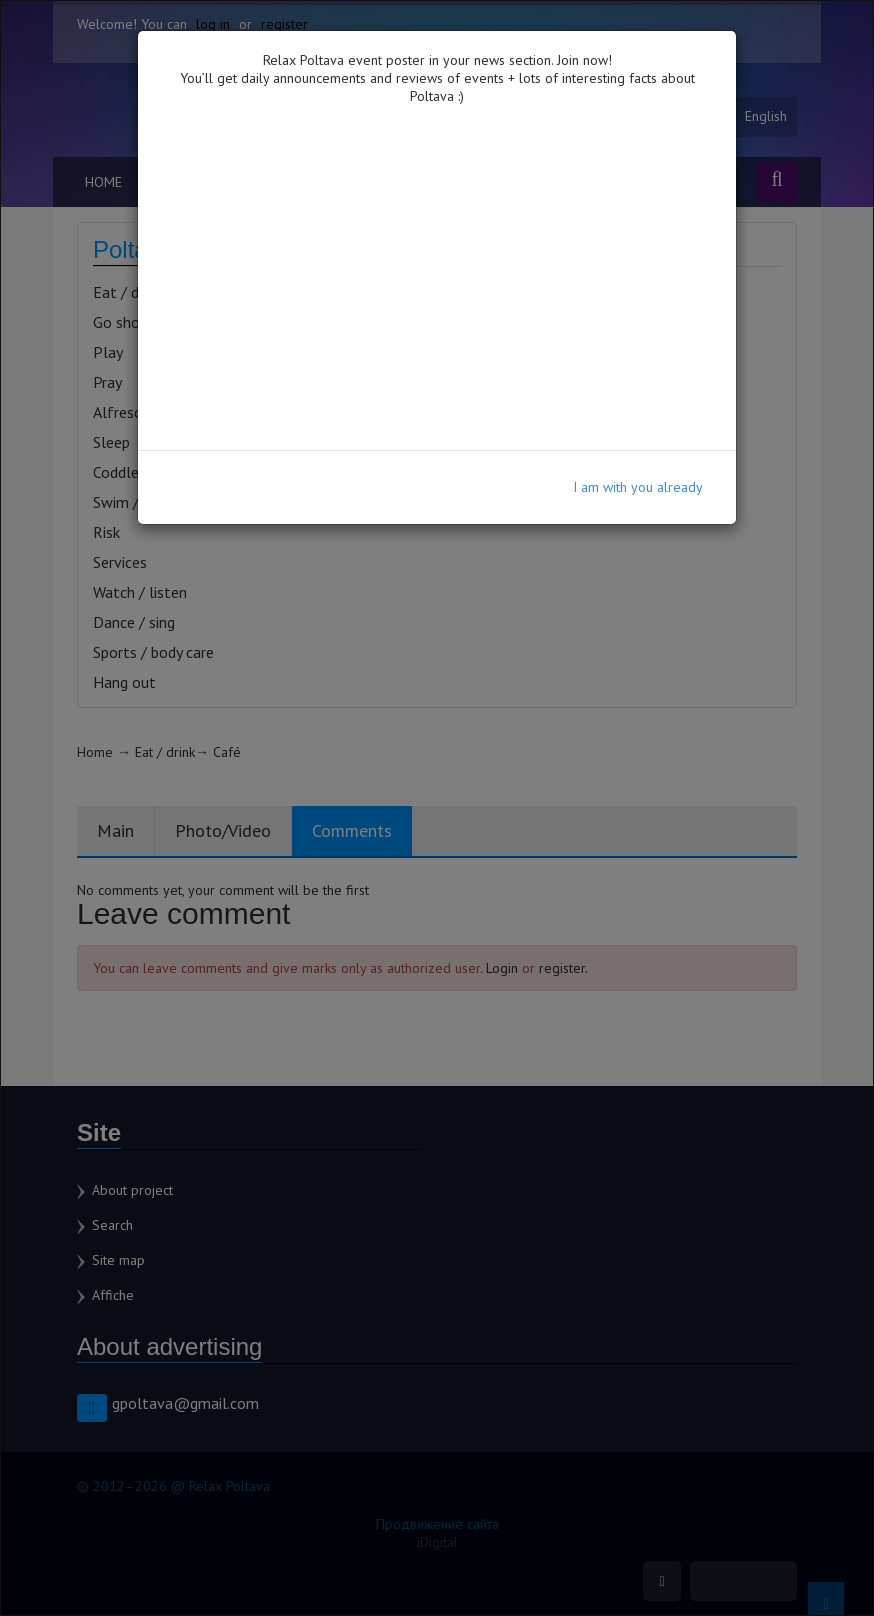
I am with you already (638, 487)
